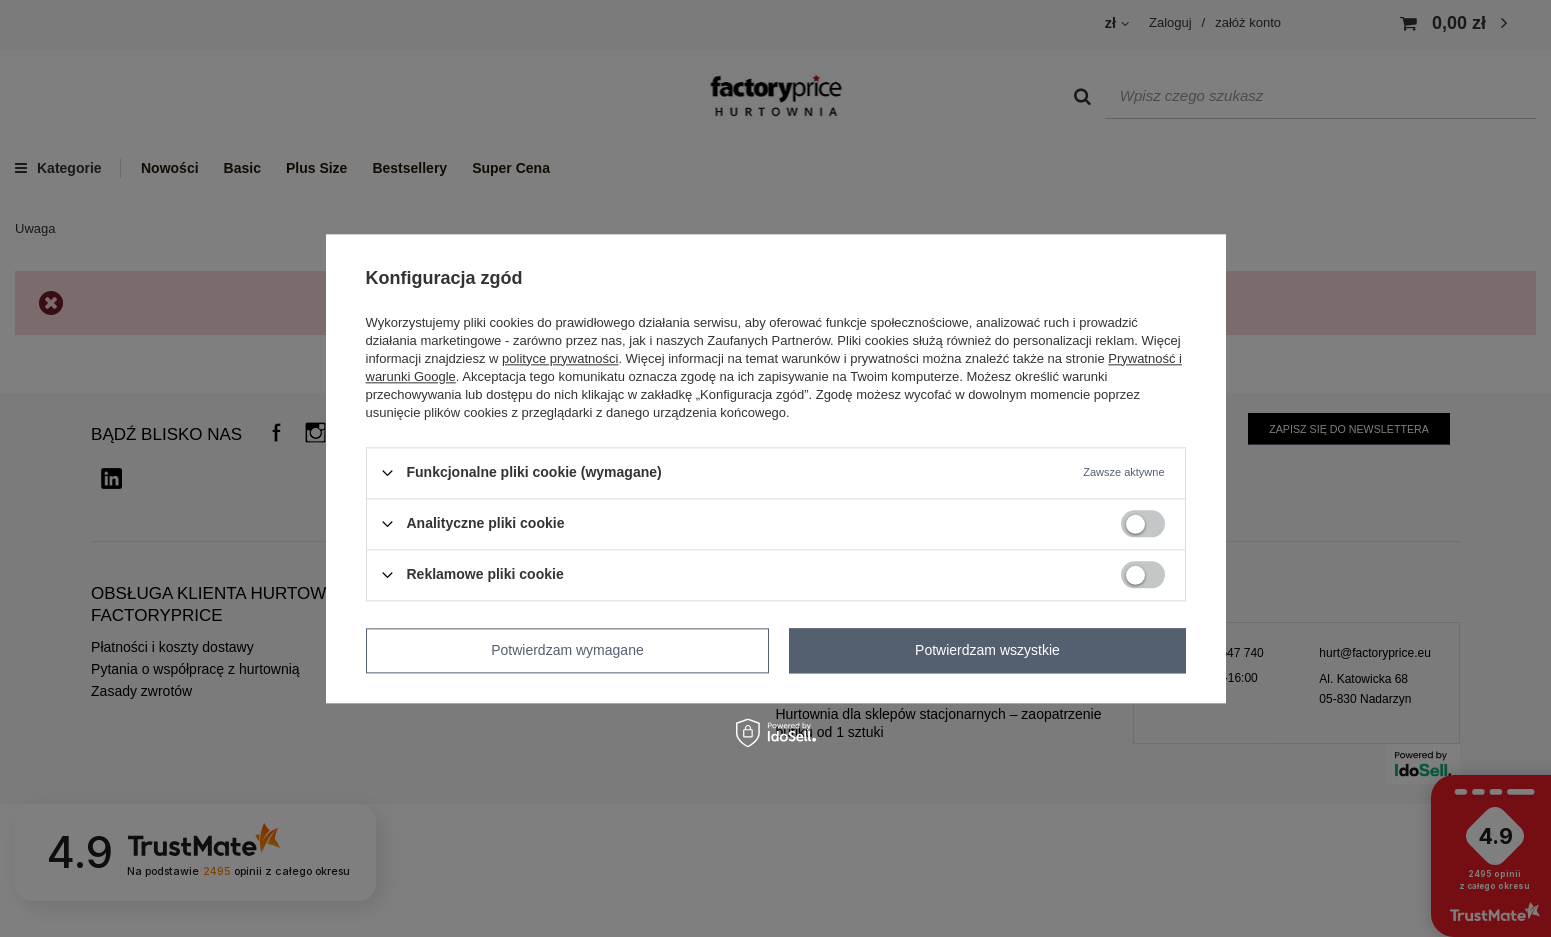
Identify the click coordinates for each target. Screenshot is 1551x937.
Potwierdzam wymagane (567, 650)
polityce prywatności (560, 358)
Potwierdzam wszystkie (987, 650)
